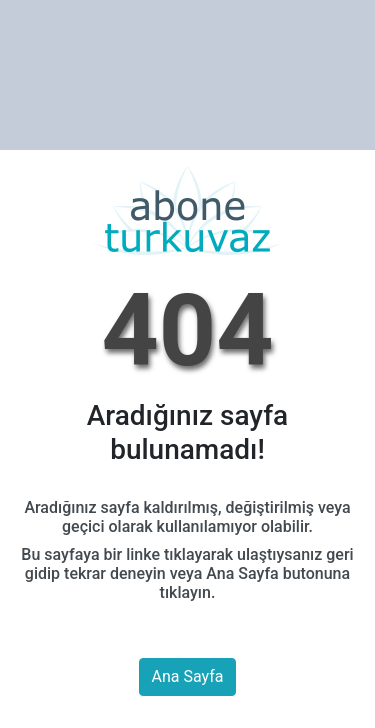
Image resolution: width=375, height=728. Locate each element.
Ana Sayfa (188, 676)
